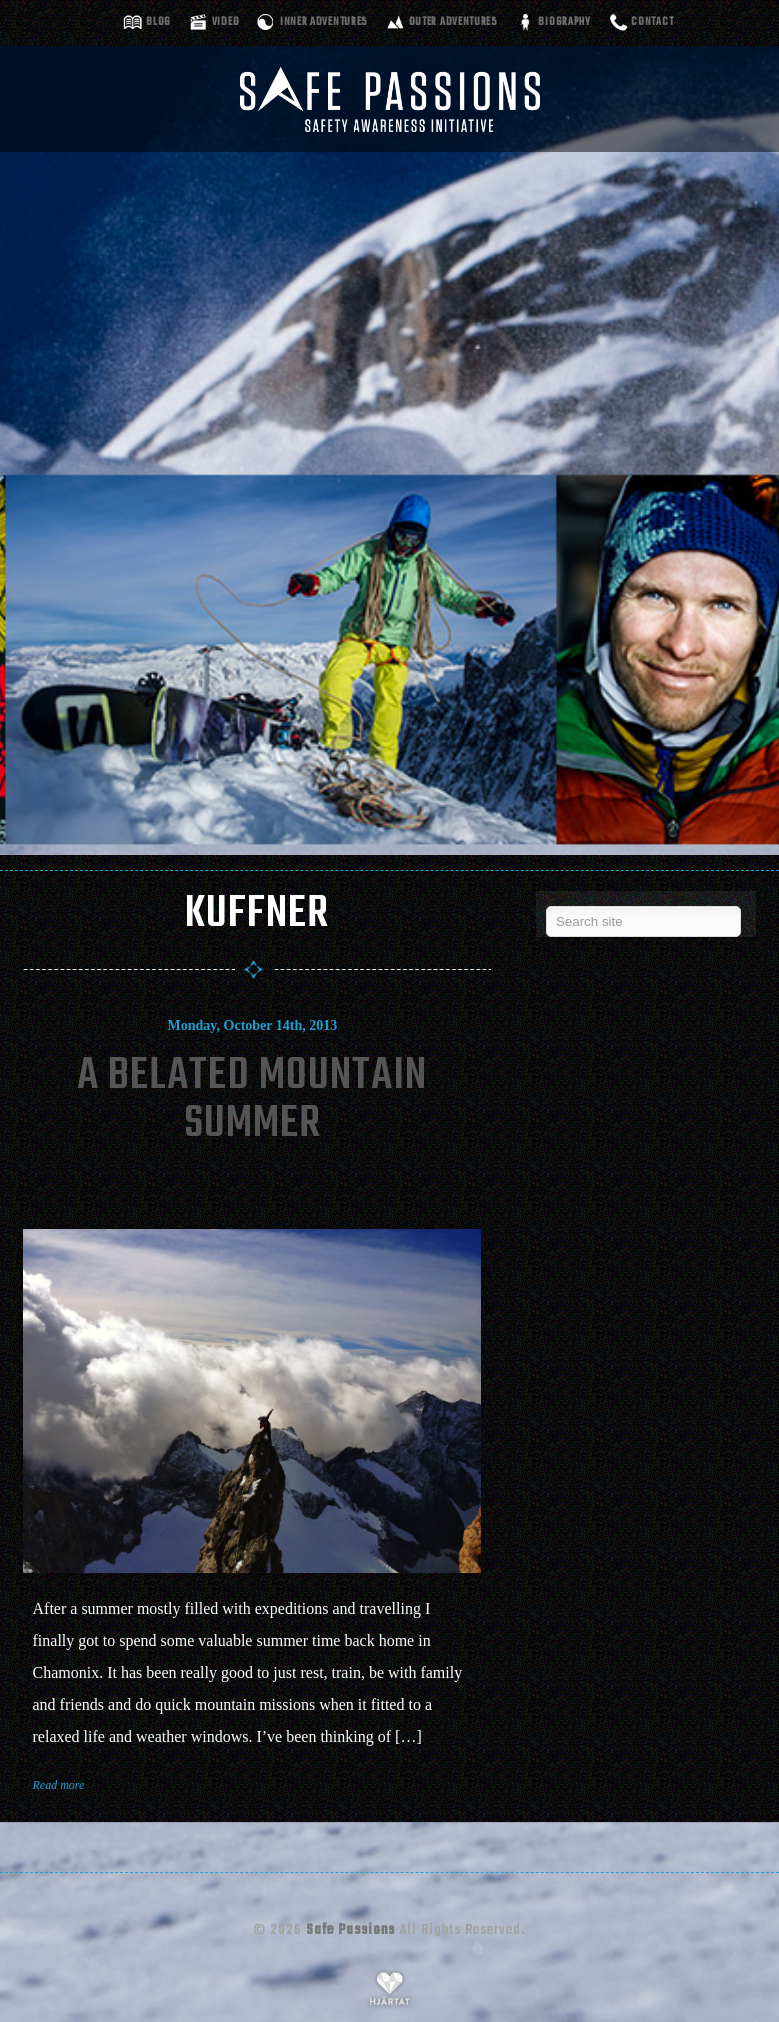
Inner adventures (324, 22)
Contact (652, 22)
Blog (158, 22)
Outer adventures (453, 22)
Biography (564, 22)
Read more (59, 1785)
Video (226, 22)
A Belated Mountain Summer (252, 1100)
